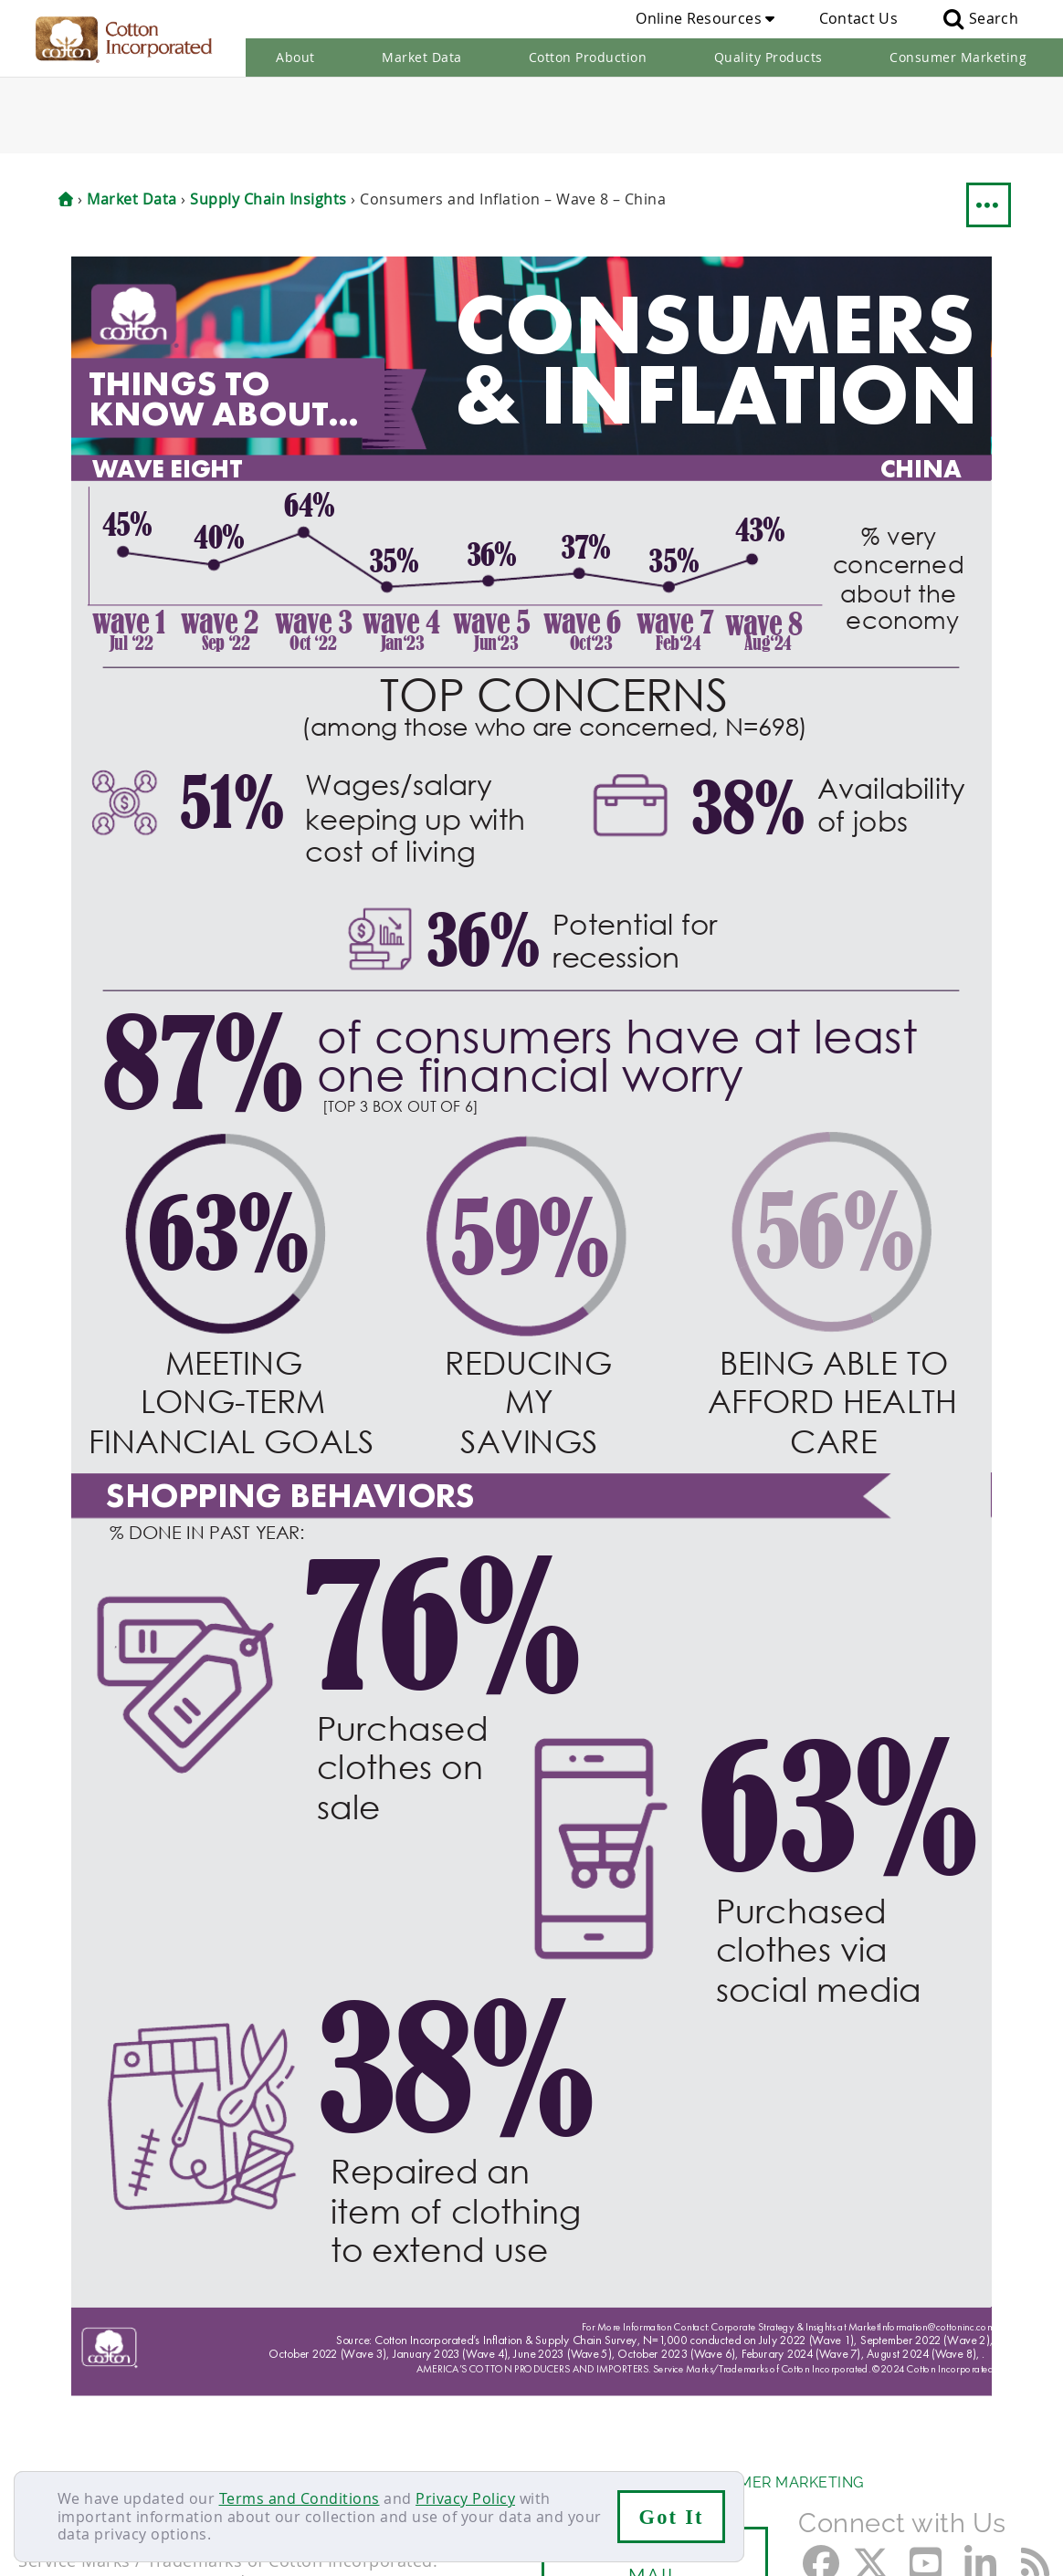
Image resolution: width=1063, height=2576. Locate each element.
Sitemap (196, 2442)
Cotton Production (588, 57)
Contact (47, 2442)
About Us (57, 2406)
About (295, 57)
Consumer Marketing (957, 57)
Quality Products (768, 57)
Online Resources (705, 18)
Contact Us (858, 18)
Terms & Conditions (315, 2442)
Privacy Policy (465, 2498)
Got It (671, 2517)
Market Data (422, 57)
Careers (121, 2442)
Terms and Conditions (299, 2498)
